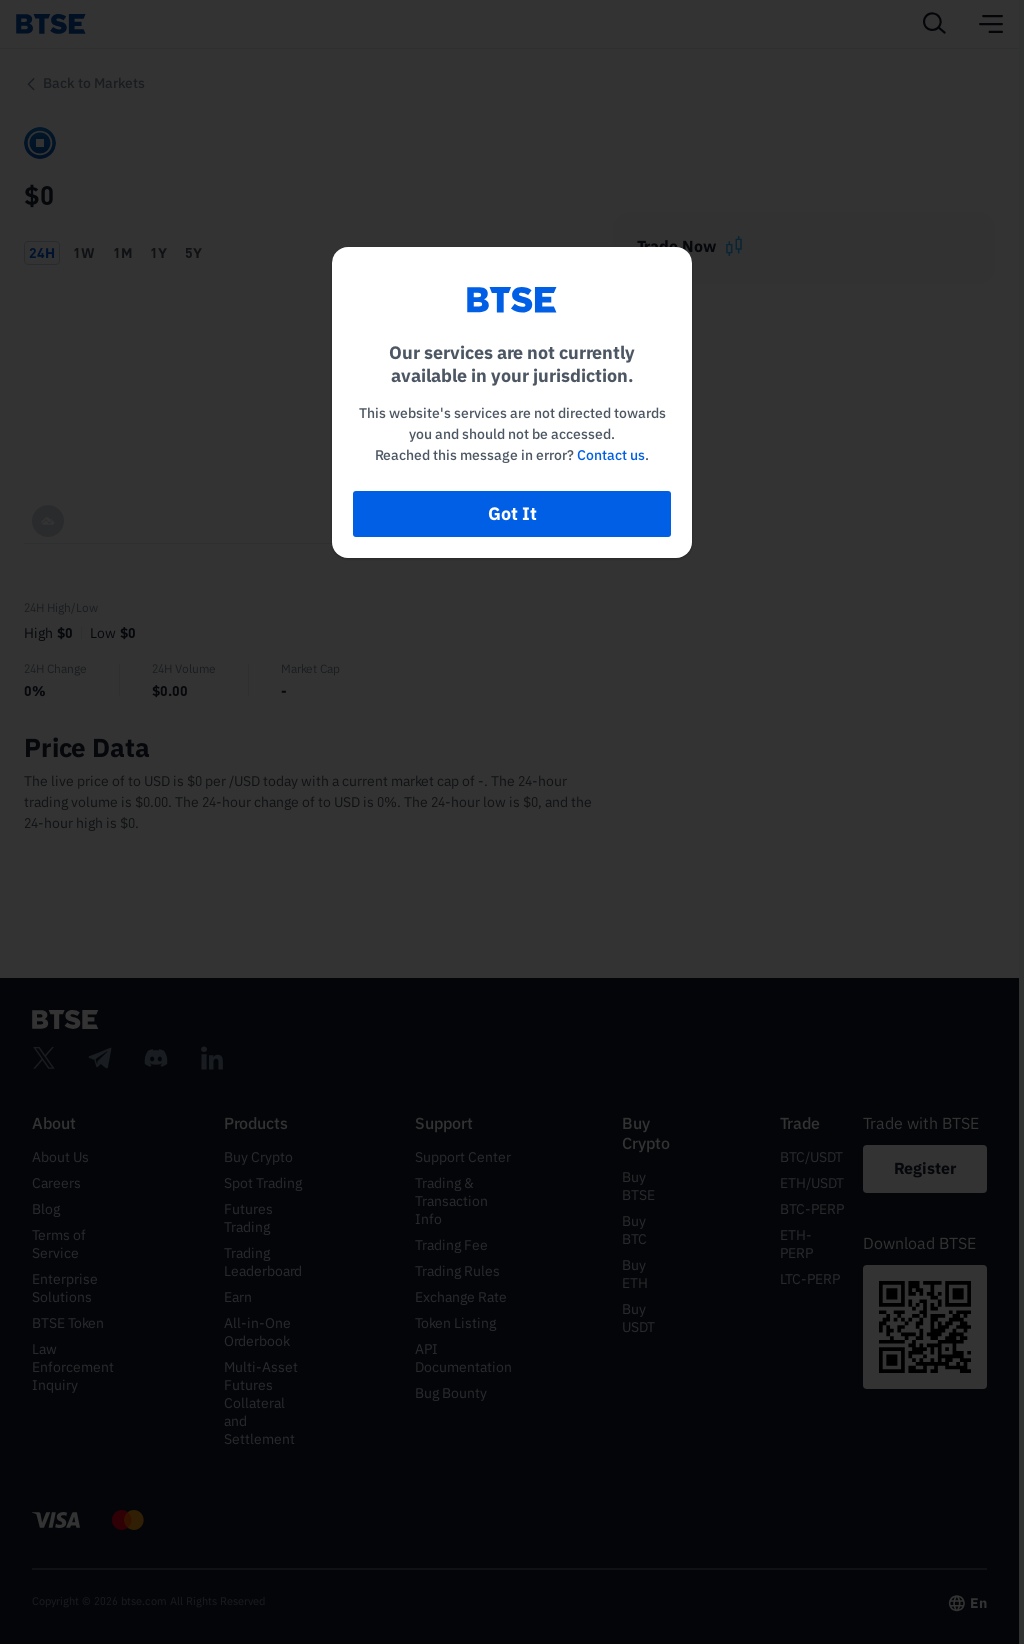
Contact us (611, 455)
